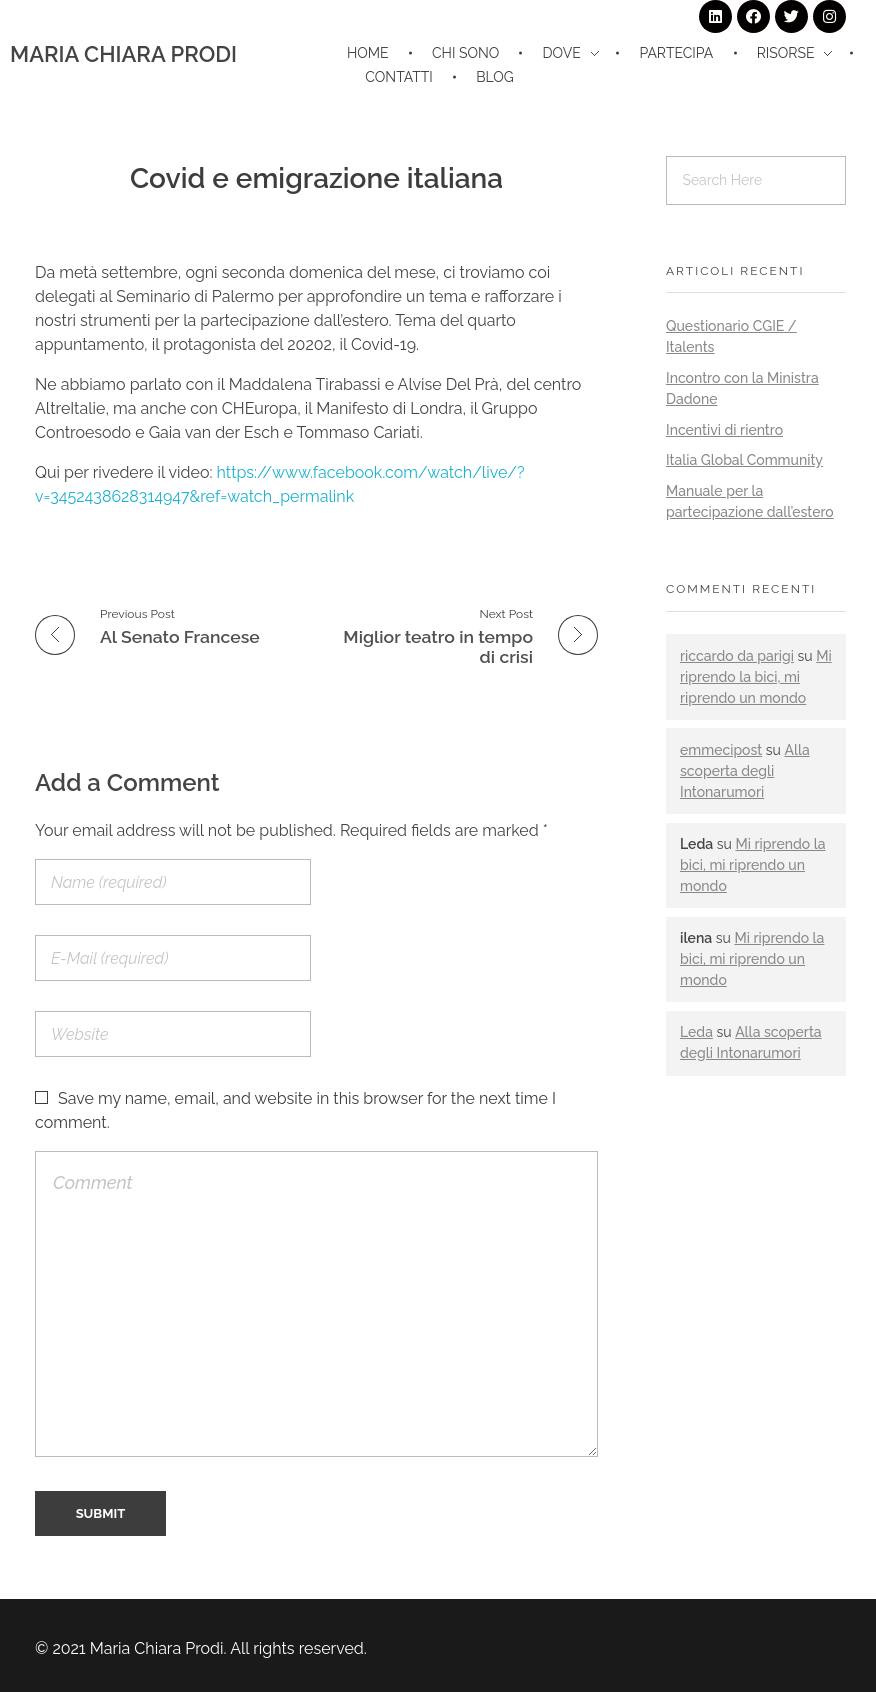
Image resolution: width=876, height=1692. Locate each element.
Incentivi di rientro (724, 430)
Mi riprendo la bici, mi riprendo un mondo (756, 677)
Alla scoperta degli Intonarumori (745, 771)
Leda (696, 1032)
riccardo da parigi (737, 656)
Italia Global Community (744, 460)
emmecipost (721, 750)
